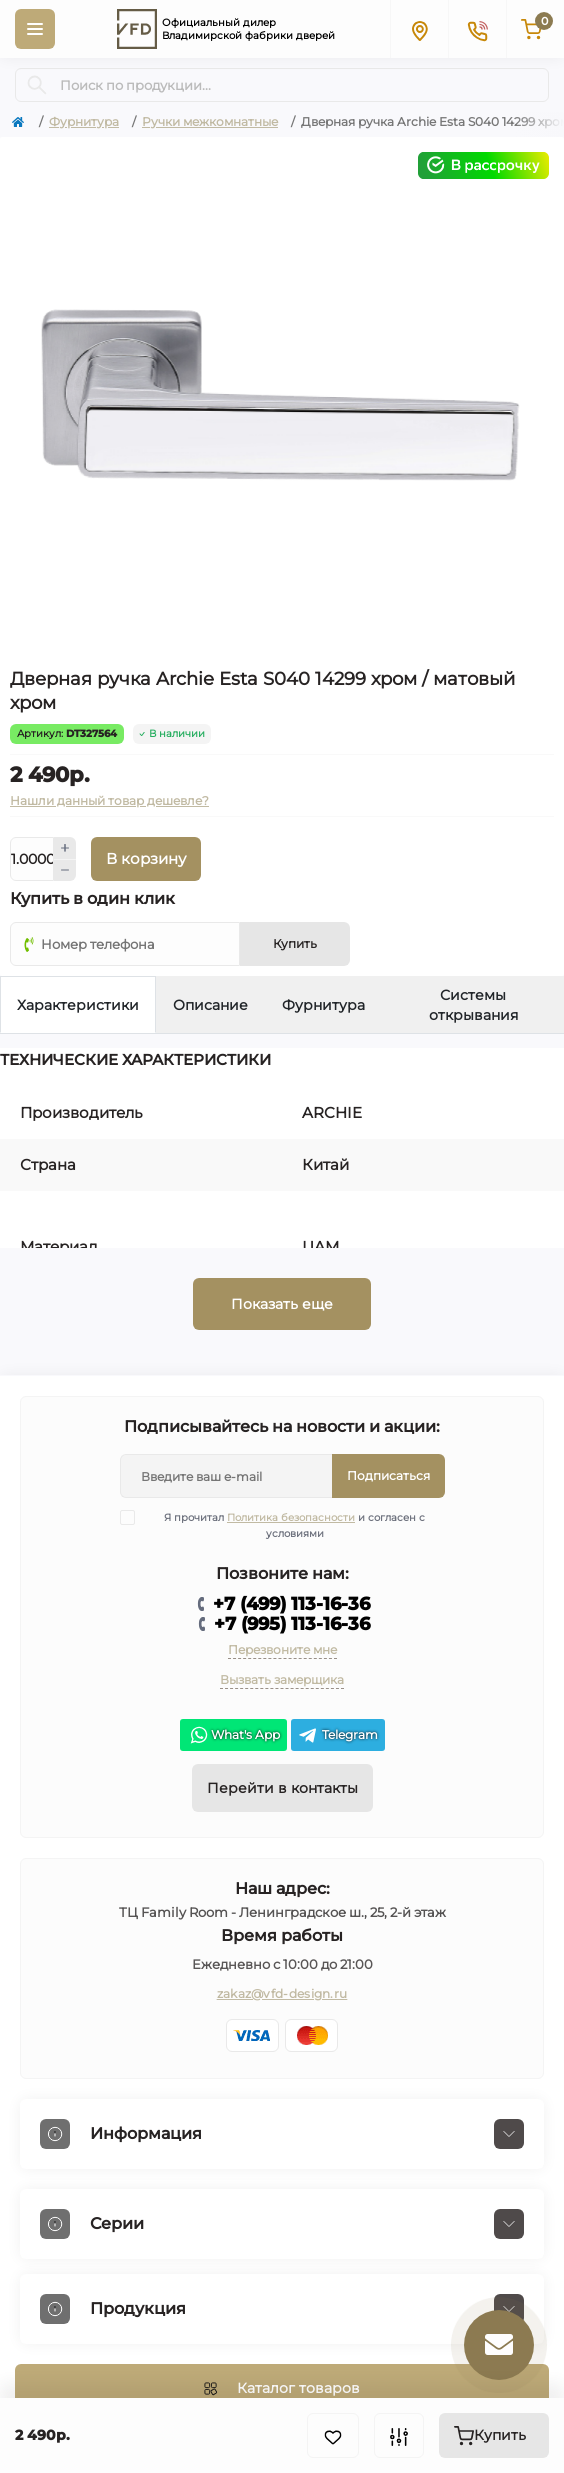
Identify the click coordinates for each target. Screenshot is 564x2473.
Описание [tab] (210, 1005)
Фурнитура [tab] (323, 1005)
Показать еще (282, 1304)
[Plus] (65, 848)
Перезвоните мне (282, 1649)
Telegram (338, 1735)
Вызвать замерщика (282, 1679)
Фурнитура (84, 121)
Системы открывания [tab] (473, 1005)
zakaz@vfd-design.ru (282, 1993)
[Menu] (35, 29)
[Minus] (65, 871)
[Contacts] (477, 29)
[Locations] (419, 29)
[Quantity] (32, 859)
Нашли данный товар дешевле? (109, 800)
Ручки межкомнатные (210, 121)
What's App (233, 1735)
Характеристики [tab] (78, 1005)
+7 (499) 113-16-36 (291, 1604)
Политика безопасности (291, 1517)
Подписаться (388, 1475)
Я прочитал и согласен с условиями (285, 1525)
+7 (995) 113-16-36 (292, 1624)
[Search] (37, 85)
